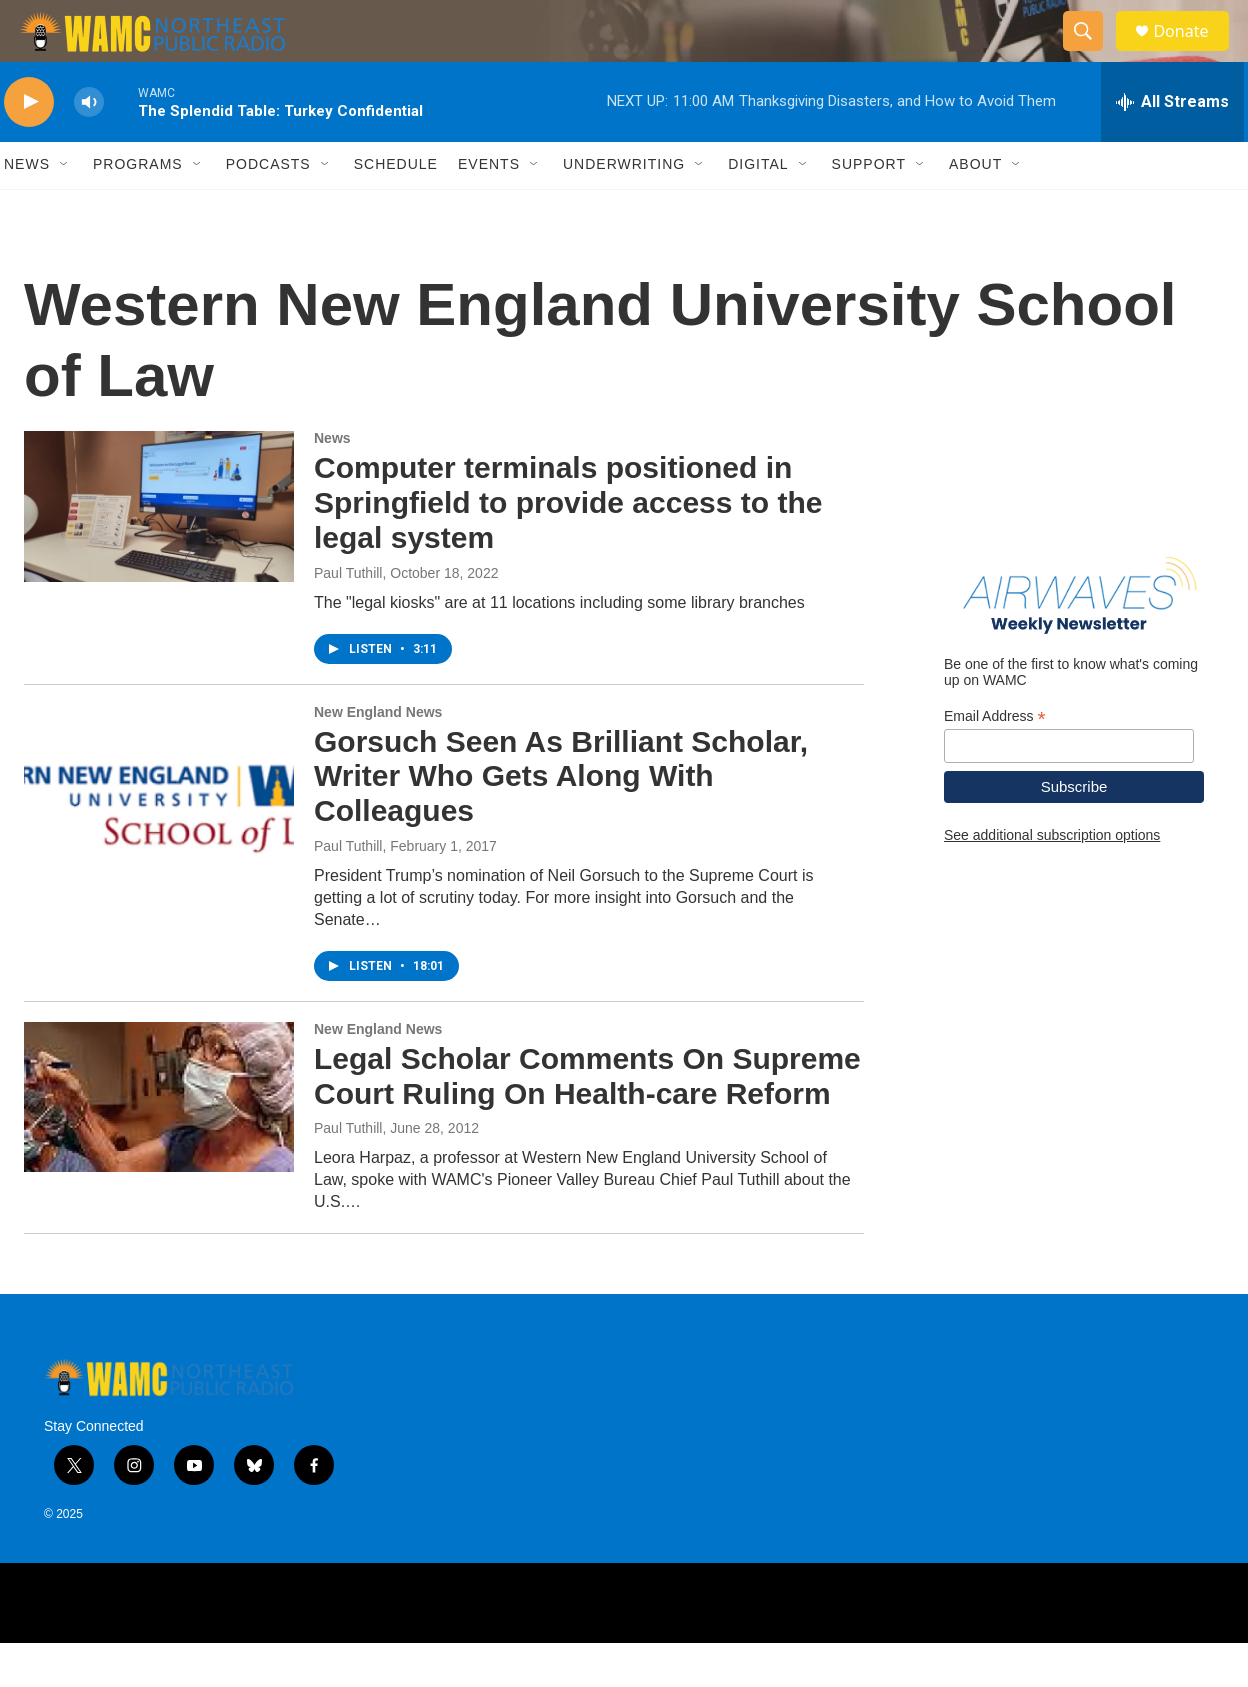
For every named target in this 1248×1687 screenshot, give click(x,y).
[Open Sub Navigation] (65, 208)
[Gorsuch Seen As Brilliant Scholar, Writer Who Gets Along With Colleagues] (159, 823)
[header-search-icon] (1092, 53)
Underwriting (624, 208)
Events (489, 208)
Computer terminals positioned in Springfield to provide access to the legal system (568, 546)
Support (869, 208)
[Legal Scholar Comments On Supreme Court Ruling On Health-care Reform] (159, 1140)
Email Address (995, 759)
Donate (1193, 52)
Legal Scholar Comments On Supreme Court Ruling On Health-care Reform (587, 1119)
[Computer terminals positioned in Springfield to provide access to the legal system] (159, 550)
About (975, 208)
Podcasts (268, 208)
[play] (29, 145)
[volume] (89, 145)
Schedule (396, 208)
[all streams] (1172, 145)
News (27, 208)
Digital (758, 208)
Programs (138, 208)
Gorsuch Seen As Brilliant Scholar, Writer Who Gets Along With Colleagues (561, 819)
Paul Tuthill (348, 616)
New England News (378, 755)
